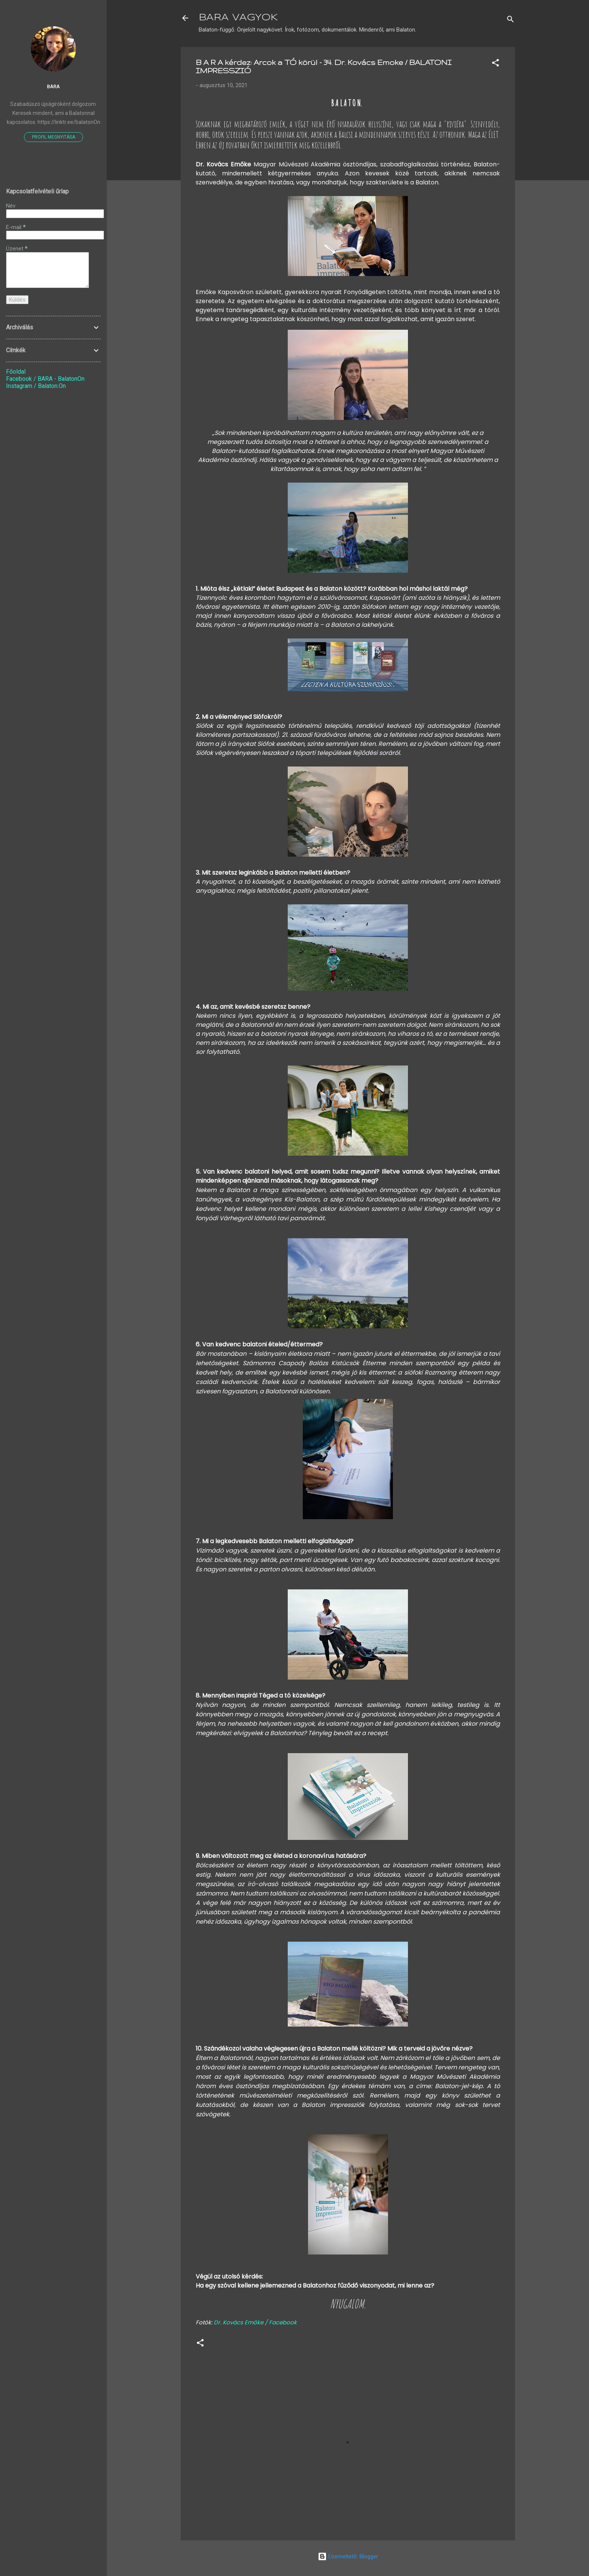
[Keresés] (510, 20)
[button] (495, 64)
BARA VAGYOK (238, 18)
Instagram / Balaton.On (36, 385)
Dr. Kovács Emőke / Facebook (255, 2322)
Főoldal (16, 371)
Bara (53, 86)
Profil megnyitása (53, 137)
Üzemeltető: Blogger (348, 2556)
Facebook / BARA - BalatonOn (45, 378)
